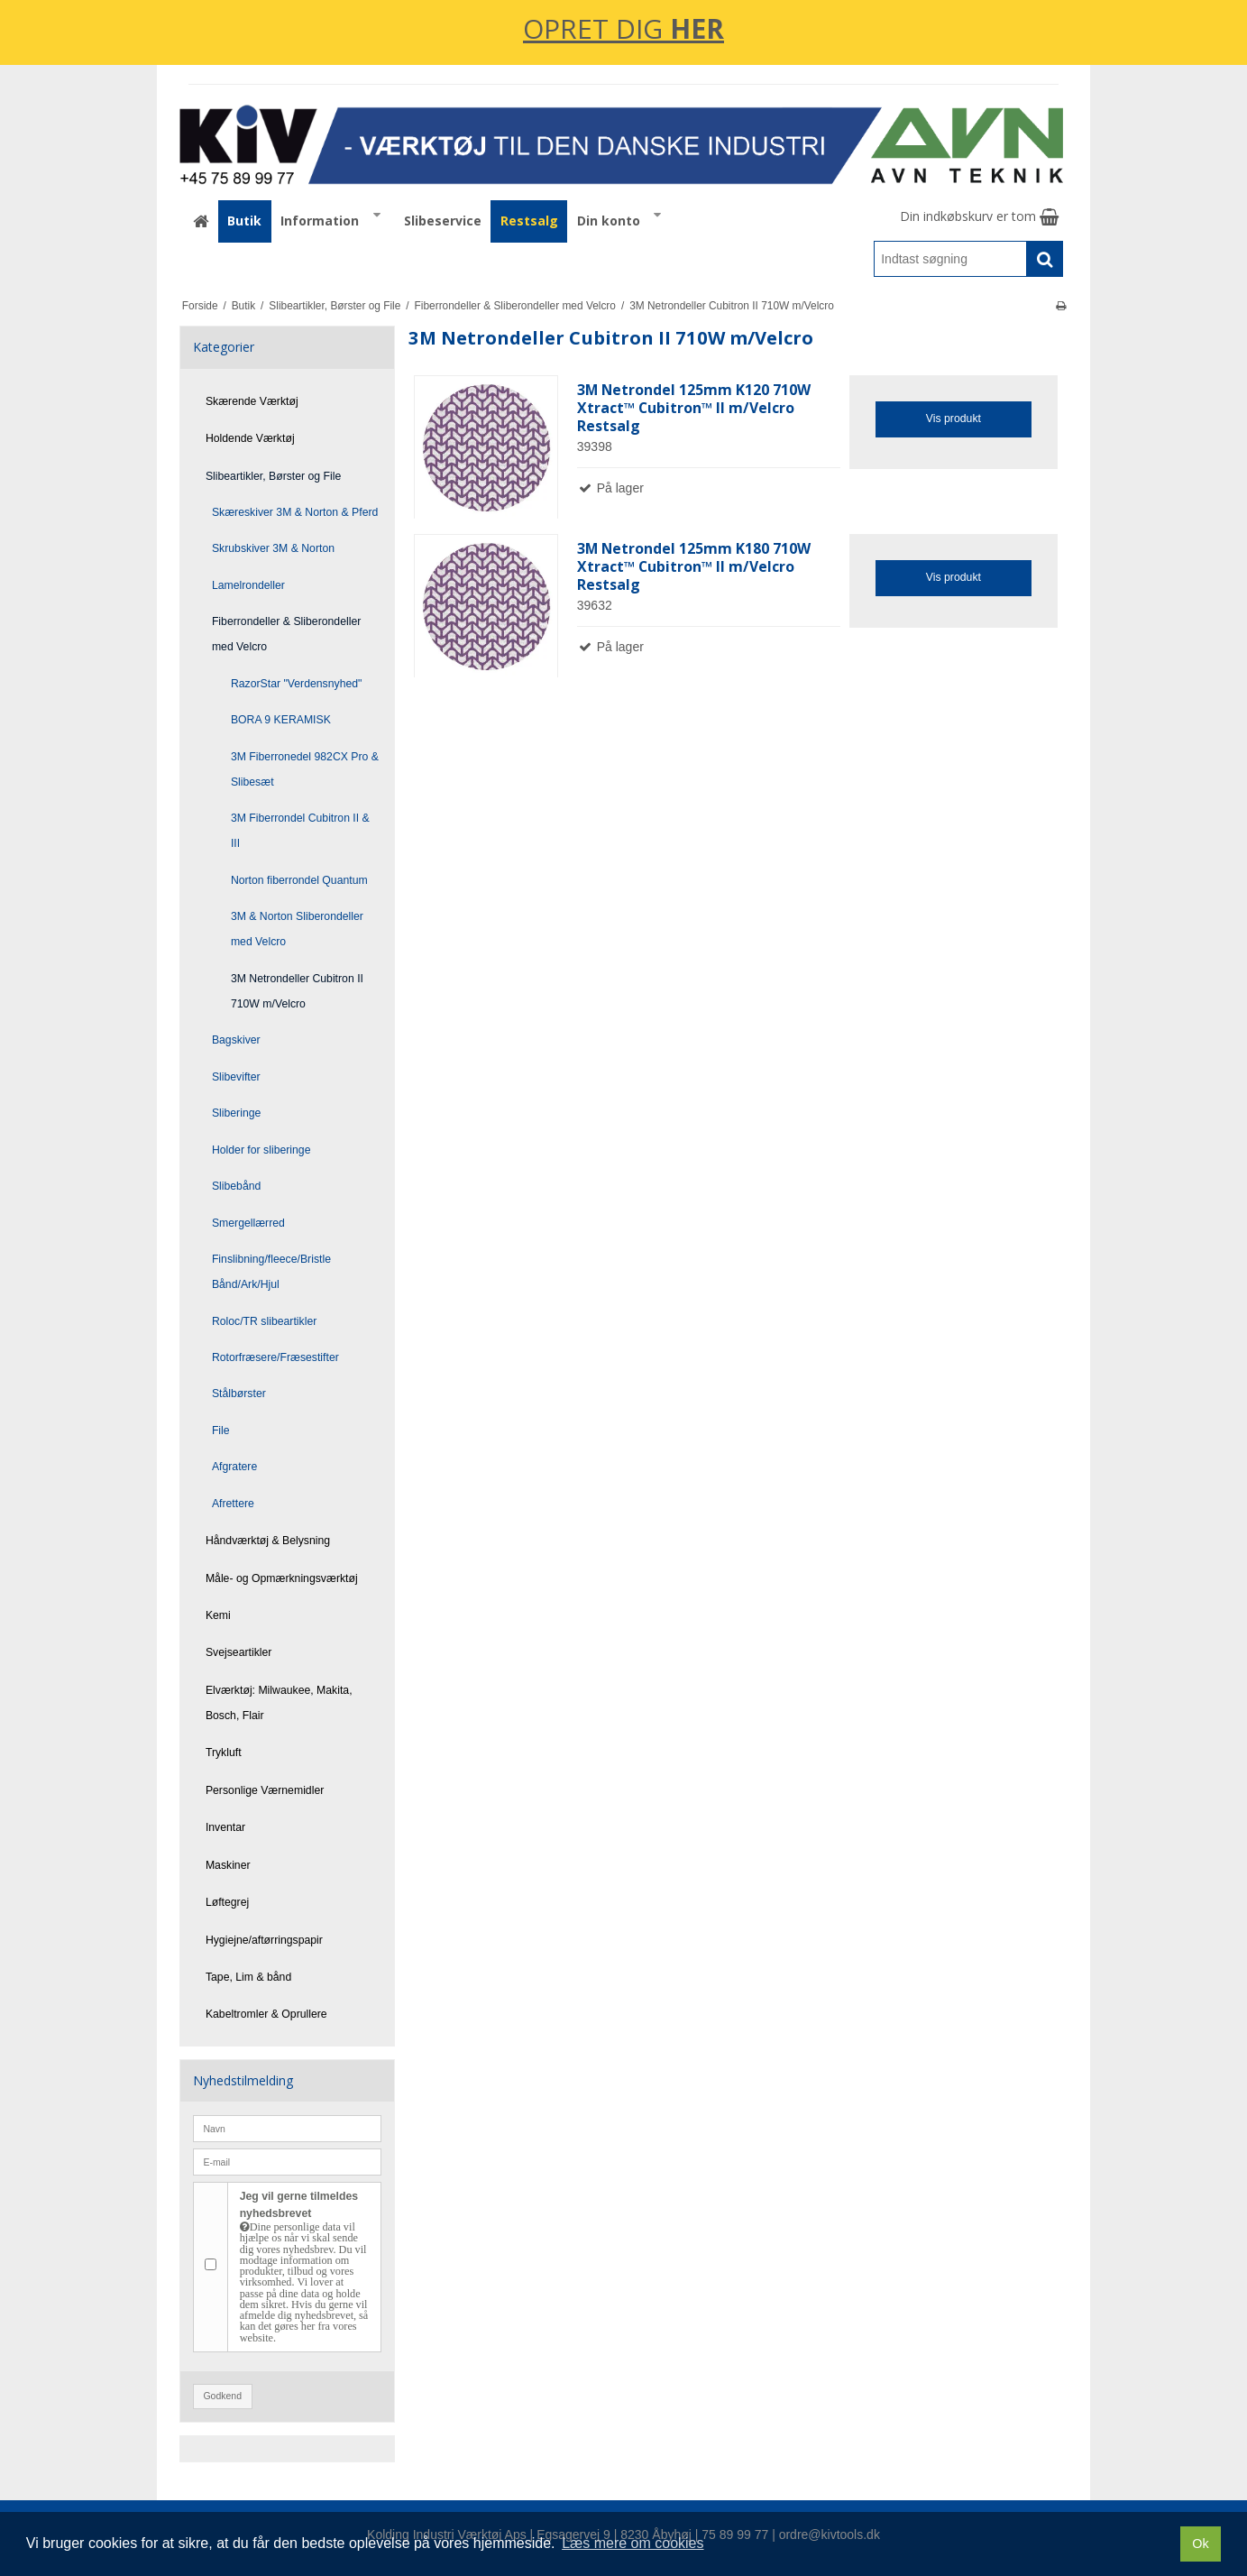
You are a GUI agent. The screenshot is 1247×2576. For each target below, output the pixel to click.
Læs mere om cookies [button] (632, 2543)
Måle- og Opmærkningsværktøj (282, 1578)
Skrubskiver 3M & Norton (273, 548)
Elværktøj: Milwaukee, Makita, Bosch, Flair (279, 1703)
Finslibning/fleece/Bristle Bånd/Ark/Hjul (271, 1272)
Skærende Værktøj (252, 401)
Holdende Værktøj (250, 438)
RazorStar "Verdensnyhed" (296, 683)
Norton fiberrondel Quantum (299, 880)
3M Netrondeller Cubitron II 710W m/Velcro (297, 991)
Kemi (218, 1615)
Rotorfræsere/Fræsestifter (275, 1357)
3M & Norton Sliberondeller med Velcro (297, 929)
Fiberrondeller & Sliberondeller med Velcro (286, 634)
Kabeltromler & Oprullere (266, 2014)
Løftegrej (227, 1902)
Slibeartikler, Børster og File (273, 476)
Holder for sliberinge (261, 1150)
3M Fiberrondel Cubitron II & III (300, 831)
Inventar (225, 1827)
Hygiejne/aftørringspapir (264, 1940)
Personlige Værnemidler (265, 1790)
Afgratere (234, 1466)
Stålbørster (239, 1393)
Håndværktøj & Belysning (268, 1540)
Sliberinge (236, 1113)
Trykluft (224, 1752)
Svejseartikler (239, 1652)
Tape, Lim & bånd (248, 1977)
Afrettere (233, 1503)
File (221, 1430)
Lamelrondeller (248, 585)
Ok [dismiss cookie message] (1200, 2543)
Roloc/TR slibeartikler (264, 1321)
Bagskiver (236, 1040)
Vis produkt (953, 418)
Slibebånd (236, 1186)
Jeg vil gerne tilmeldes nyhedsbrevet (305, 2266)
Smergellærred (248, 1223)
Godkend (222, 2395)
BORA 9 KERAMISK (281, 719)
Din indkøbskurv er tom (979, 216)
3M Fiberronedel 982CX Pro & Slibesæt (305, 769)
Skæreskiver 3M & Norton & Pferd (295, 512)
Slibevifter (236, 1077)
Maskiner (228, 1865)
